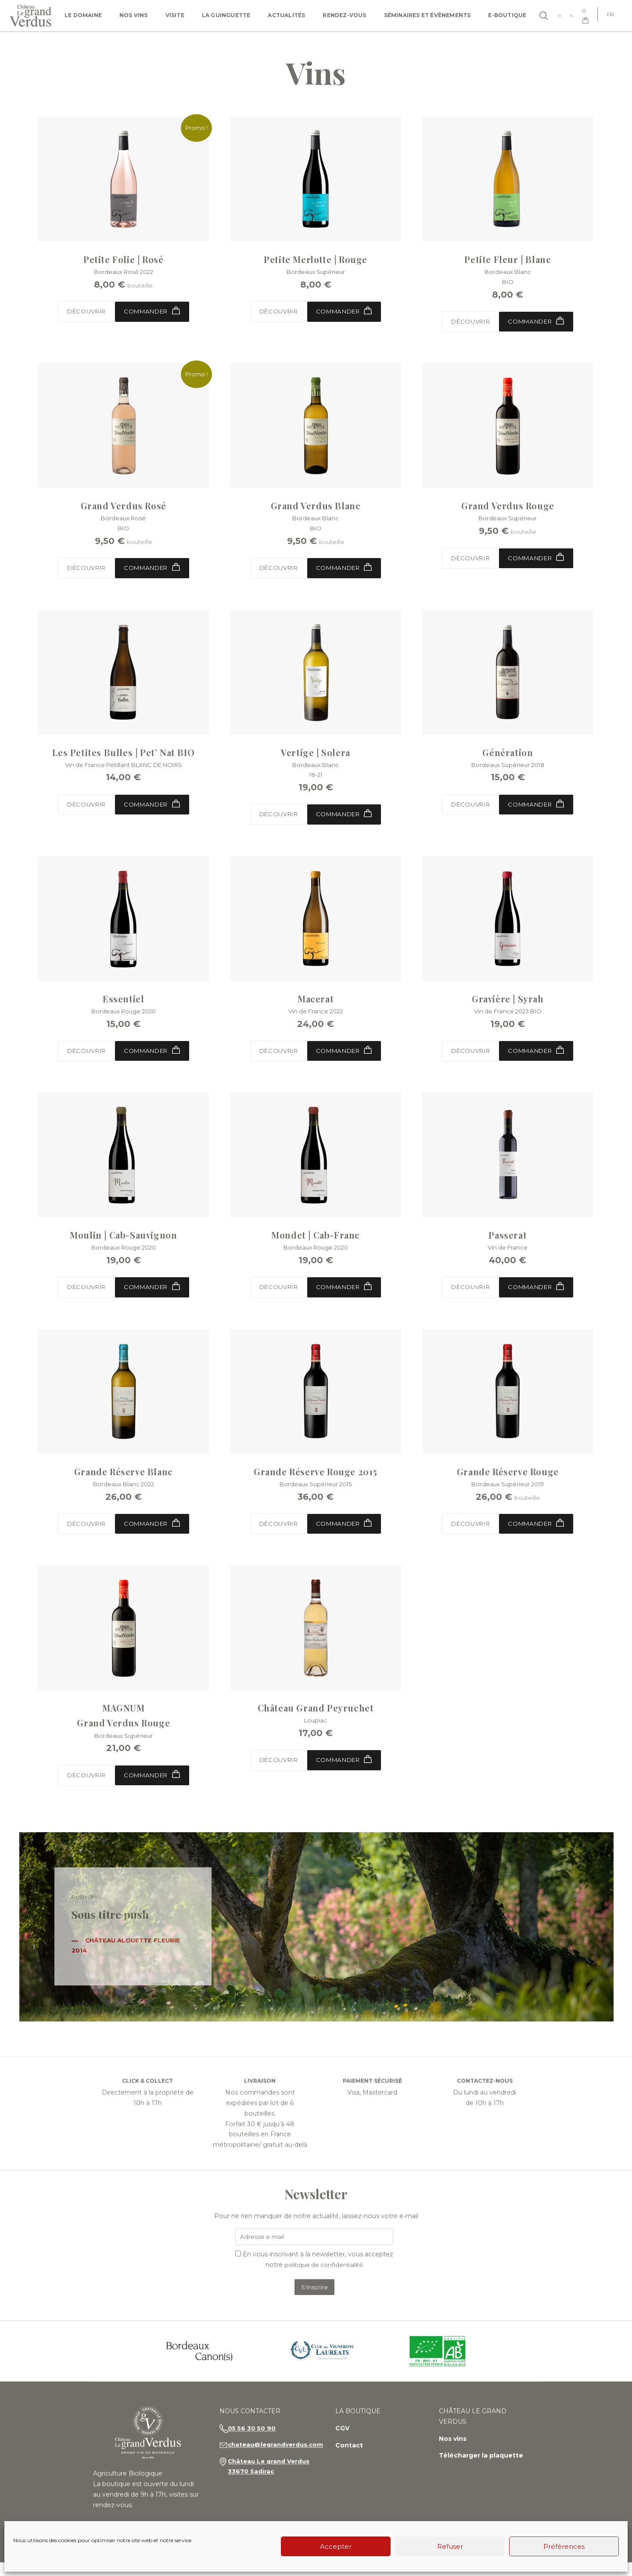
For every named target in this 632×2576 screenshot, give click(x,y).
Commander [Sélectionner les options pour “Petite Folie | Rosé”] (154, 312)
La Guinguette (226, 15)
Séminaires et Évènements (427, 15)
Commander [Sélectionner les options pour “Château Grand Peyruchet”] (346, 1770)
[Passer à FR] (609, 14)
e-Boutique (507, 15)
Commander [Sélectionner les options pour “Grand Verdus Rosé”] (154, 571)
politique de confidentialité (324, 2277)
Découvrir (83, 313)
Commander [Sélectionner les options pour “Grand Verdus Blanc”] (346, 571)
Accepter (336, 2546)
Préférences (564, 2546)
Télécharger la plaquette (484, 2483)
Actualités (286, 15)
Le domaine (83, 15)
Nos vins (133, 15)
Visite (174, 15)
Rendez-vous (344, 15)
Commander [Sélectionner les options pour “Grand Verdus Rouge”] (538, 560)
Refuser (450, 2546)
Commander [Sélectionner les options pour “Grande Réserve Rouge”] (538, 1532)
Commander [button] (346, 312)
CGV (348, 2455)
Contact (354, 2472)
